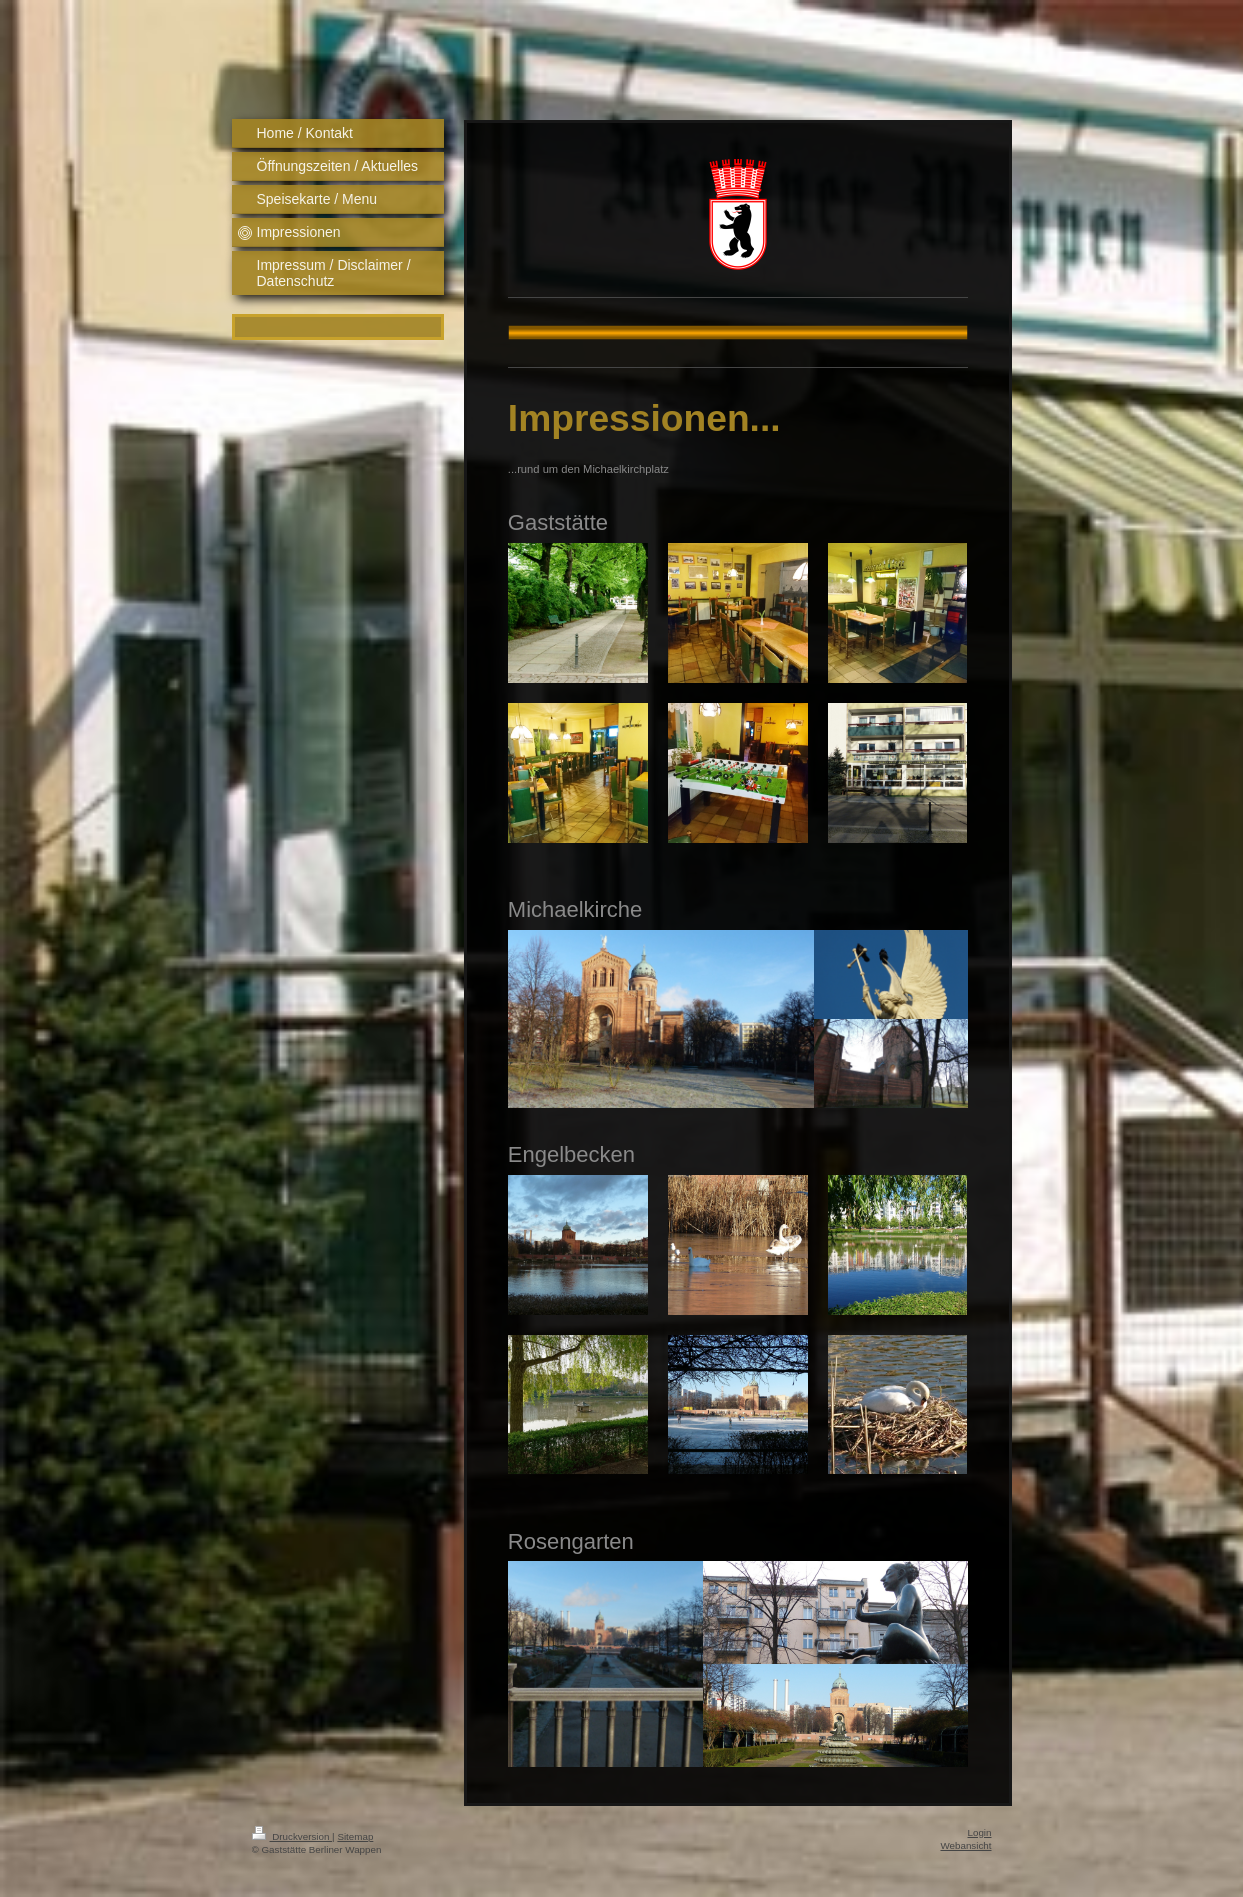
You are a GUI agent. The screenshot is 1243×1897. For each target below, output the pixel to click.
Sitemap (355, 1836)
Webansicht (965, 1845)
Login (980, 1832)
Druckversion (292, 1836)
